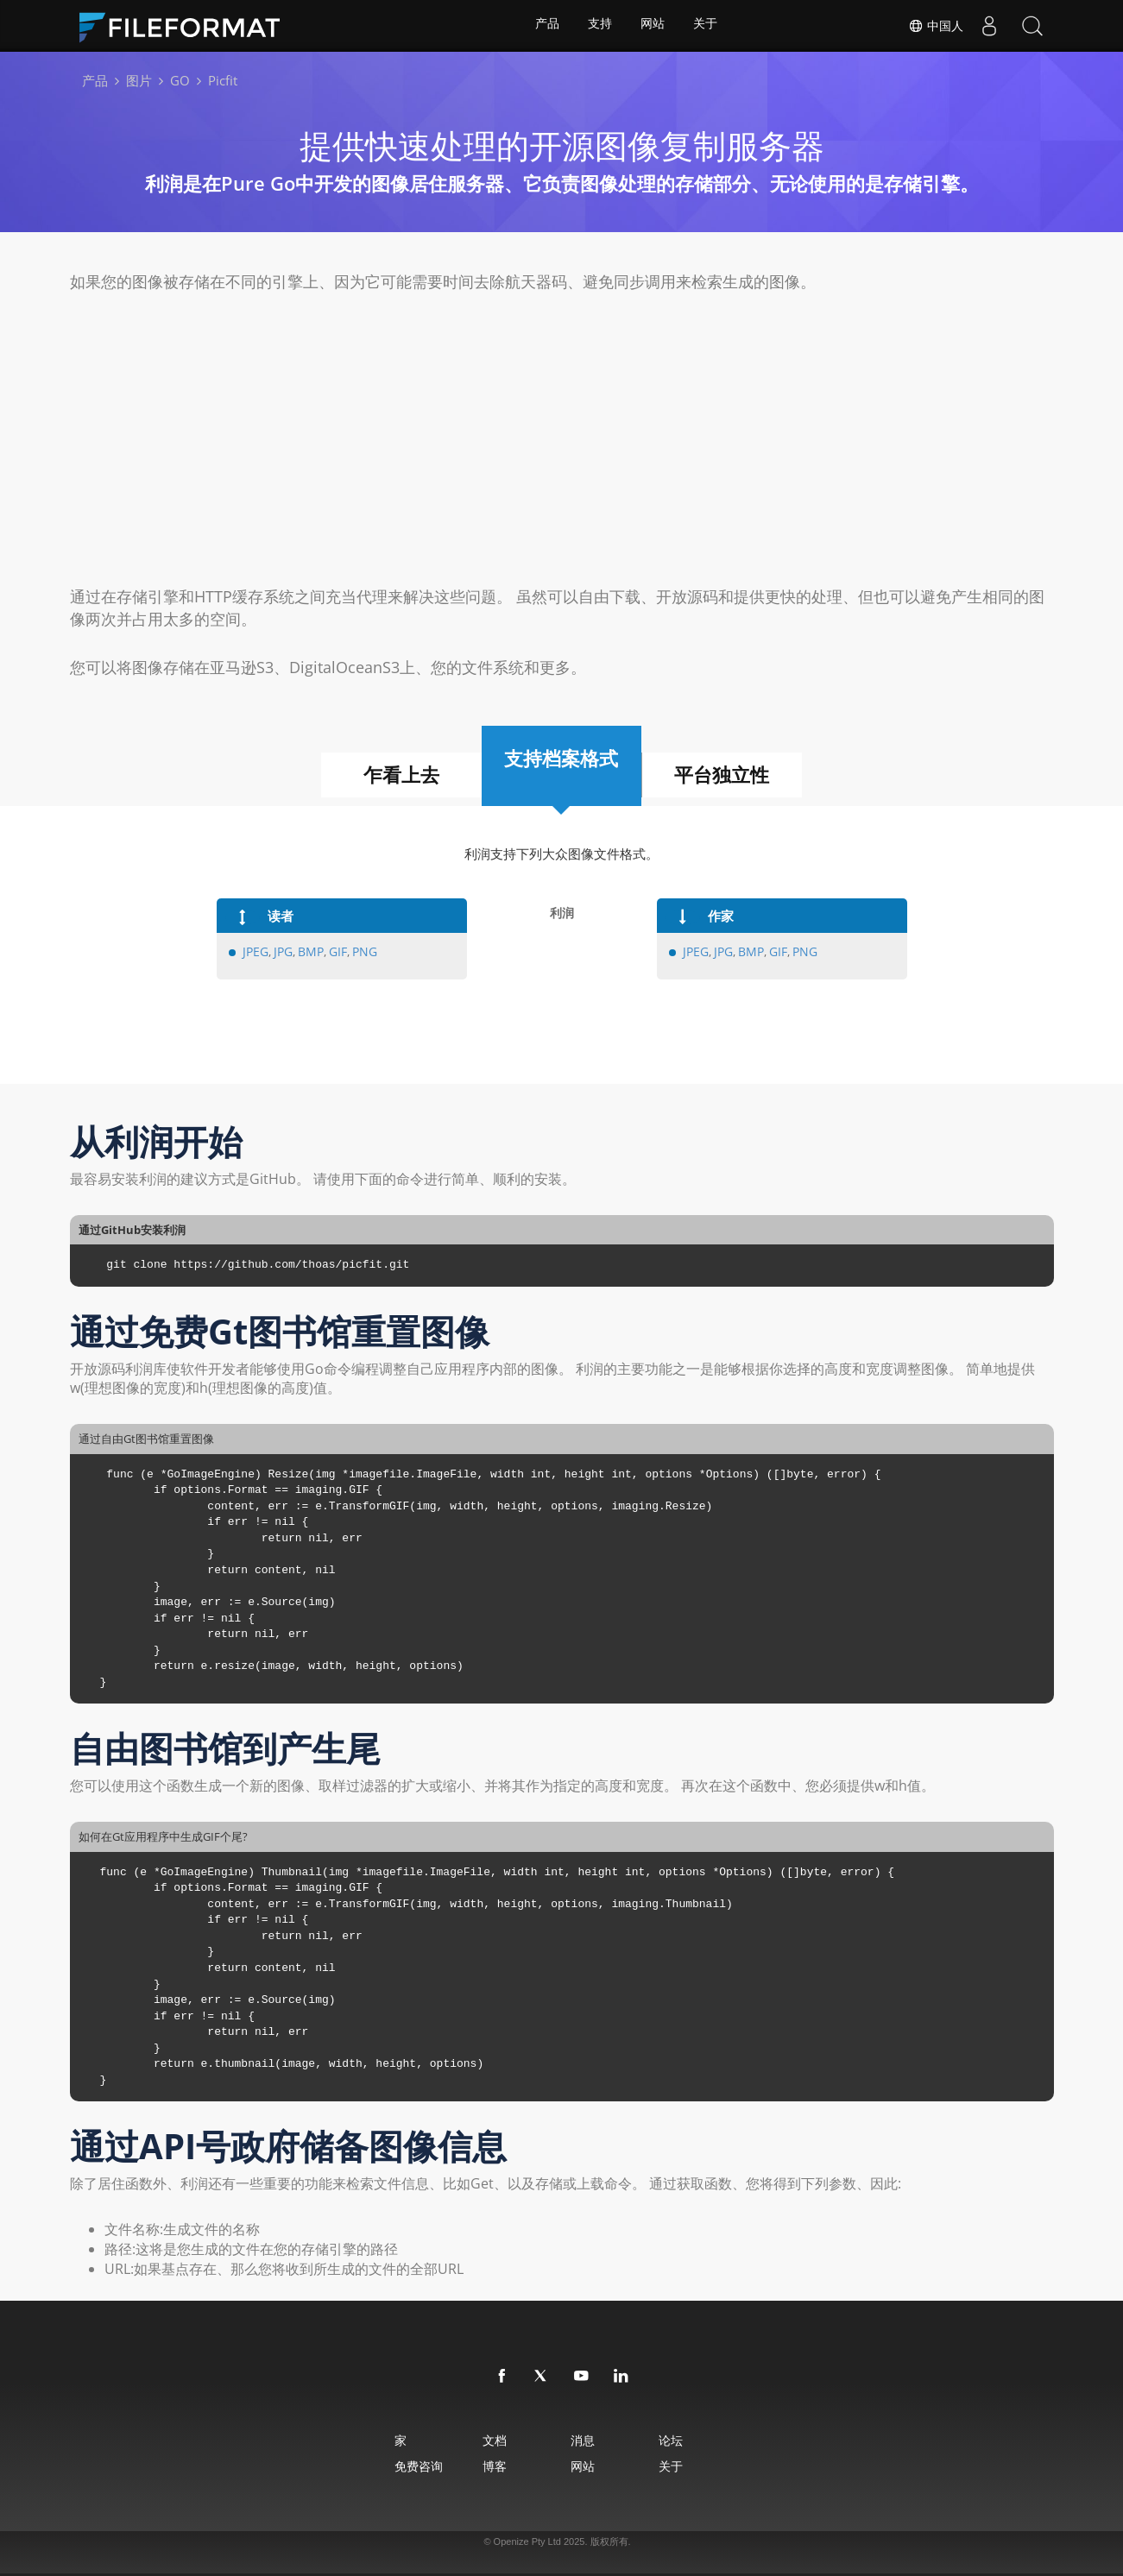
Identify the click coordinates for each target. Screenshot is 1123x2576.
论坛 (690, 2440)
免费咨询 (393, 2466)
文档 (483, 2440)
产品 (545, 26)
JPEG (254, 952)
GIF (331, 952)
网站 (653, 26)
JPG (279, 952)
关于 (708, 26)
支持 (599, 26)
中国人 (935, 26)
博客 (483, 2466)
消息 (587, 2440)
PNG (357, 952)
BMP (305, 952)
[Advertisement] (562, 439)
